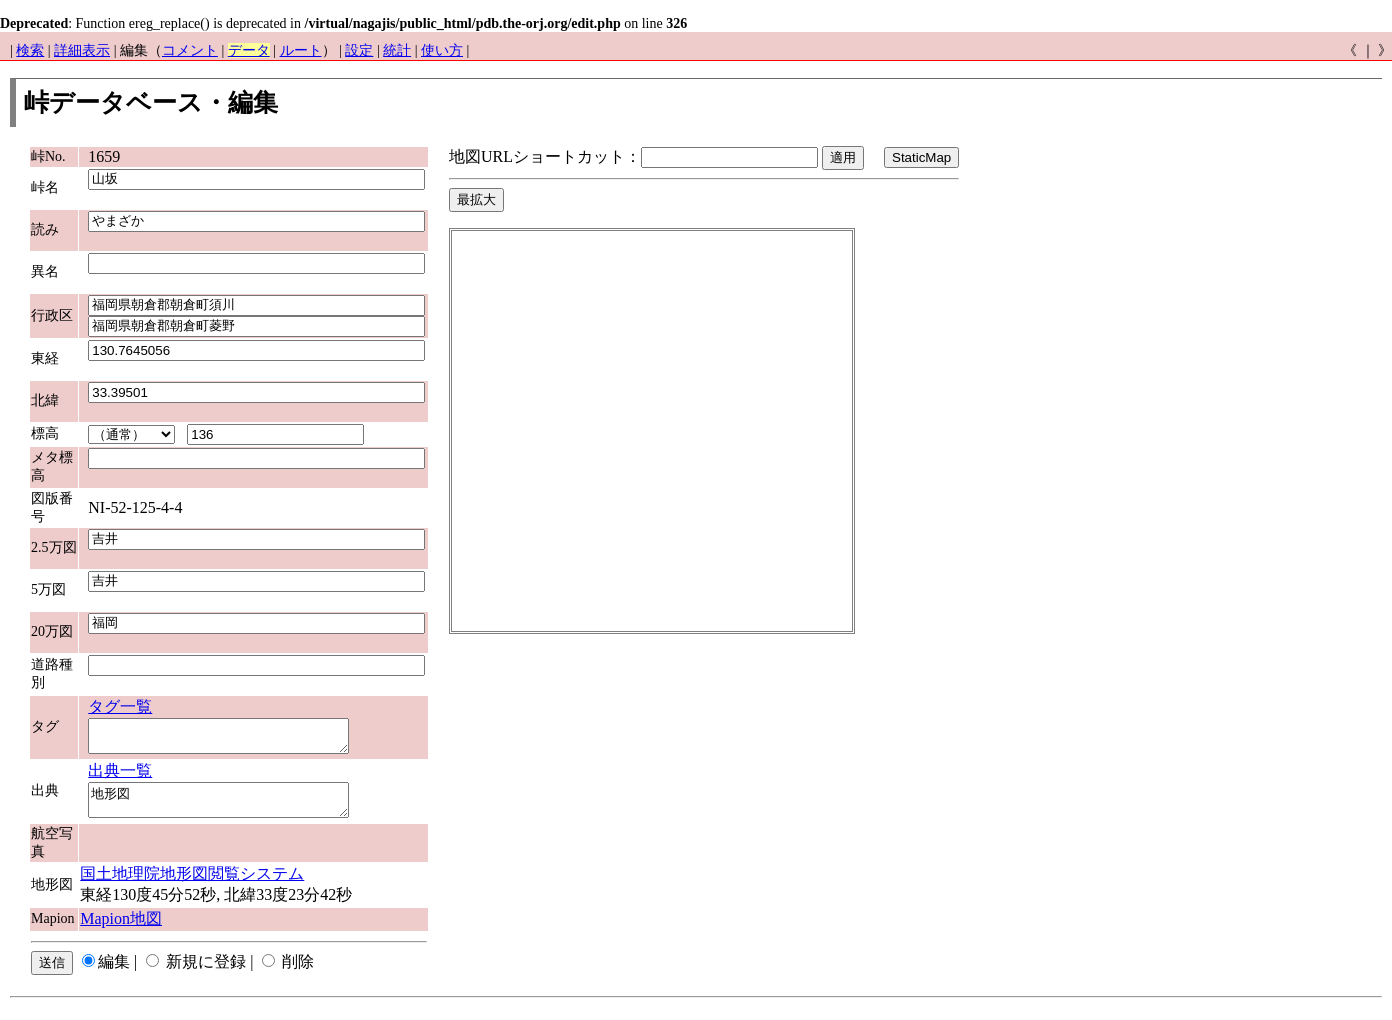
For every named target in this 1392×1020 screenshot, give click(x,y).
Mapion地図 (121, 930)
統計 (397, 50)
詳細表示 (82, 50)
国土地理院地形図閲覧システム (192, 885)
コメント (190, 50)
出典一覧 (120, 776)
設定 (359, 50)
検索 (30, 50)
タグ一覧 (120, 706)
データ (249, 50)
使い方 (442, 50)
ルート (301, 50)
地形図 (233, 809)
